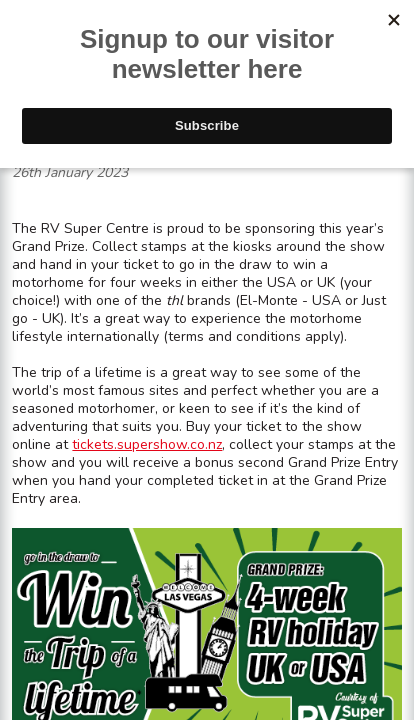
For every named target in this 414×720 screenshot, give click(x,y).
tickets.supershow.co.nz (147, 444)
